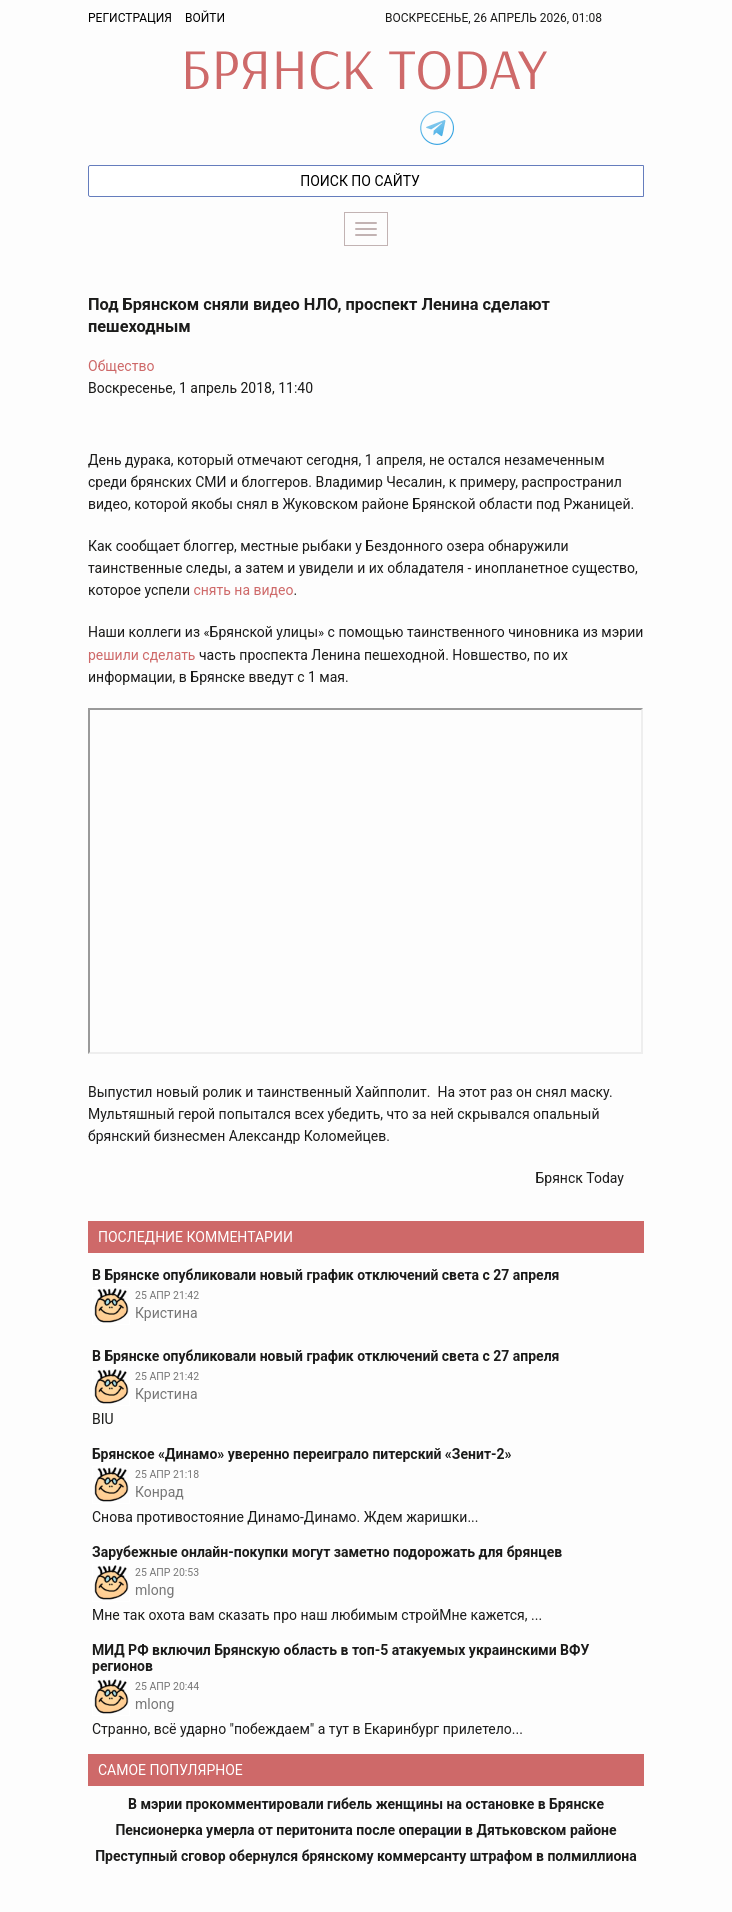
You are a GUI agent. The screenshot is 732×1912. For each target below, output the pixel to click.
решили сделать (141, 655)
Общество (121, 366)
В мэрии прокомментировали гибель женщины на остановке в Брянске (366, 1804)
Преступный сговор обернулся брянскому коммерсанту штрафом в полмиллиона (366, 1856)
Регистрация (130, 18)
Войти (205, 18)
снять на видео (243, 590)
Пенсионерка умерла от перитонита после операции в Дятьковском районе (365, 1830)
